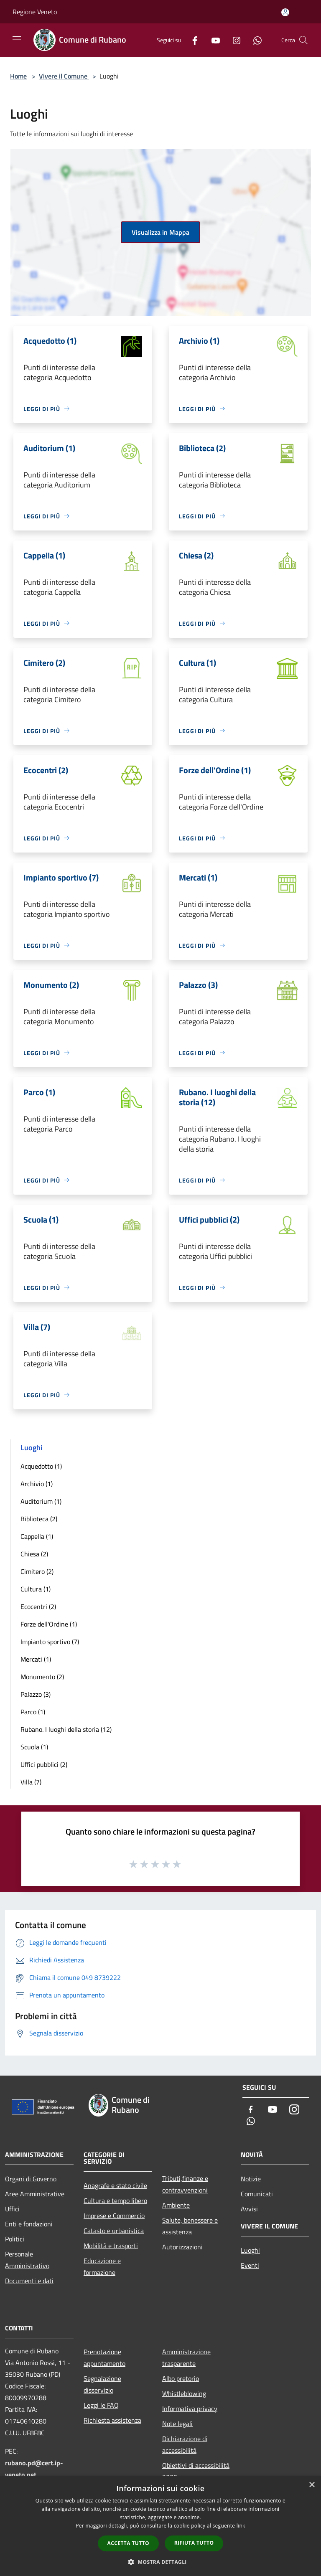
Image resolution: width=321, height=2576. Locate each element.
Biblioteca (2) (38, 1519)
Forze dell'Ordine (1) (48, 1624)
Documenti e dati (29, 2281)
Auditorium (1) (40, 1501)
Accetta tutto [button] (128, 2543)
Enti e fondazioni (29, 2224)
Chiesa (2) (34, 1554)
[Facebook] (191, 40)
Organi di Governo (30, 2179)
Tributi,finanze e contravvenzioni (185, 2184)
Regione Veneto (35, 12)
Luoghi (250, 2250)
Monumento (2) (42, 1677)
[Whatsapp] (254, 40)
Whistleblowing (184, 2393)
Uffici (12, 2209)
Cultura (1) (35, 1589)
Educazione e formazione (102, 2266)
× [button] (311, 2485)
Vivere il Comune (64, 76)
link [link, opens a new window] (241, 2525)
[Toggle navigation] (17, 39)
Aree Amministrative (34, 2194)
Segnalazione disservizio (102, 2384)
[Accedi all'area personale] (285, 12)
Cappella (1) (36, 1536)
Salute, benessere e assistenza (190, 2226)
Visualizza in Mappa (160, 232)
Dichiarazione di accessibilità (184, 2444)
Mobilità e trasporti (111, 2246)
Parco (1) (32, 1712)
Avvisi (249, 2209)
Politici (14, 2239)
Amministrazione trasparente (186, 2357)
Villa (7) (30, 1782)
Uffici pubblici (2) (43, 1764)
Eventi (250, 2265)
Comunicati (257, 2194)
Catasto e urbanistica (114, 2231)
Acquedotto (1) (41, 1466)
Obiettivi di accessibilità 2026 (195, 2471)
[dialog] (160, 2526)
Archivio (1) (36, 1484)
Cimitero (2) (37, 1571)
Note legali (177, 2424)
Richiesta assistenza (112, 2420)
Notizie (251, 2179)
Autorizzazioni (182, 2247)
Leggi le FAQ (101, 2405)
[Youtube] (212, 40)
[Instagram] (233, 40)
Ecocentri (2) (38, 1606)
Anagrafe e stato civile (115, 2185)
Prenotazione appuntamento (104, 2357)
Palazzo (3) (35, 1694)
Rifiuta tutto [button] (194, 2542)
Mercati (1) (35, 1659)
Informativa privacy (189, 2408)
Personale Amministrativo (27, 2260)
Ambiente (176, 2205)
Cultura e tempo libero (115, 2200)
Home (18, 76)
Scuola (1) (34, 1747)
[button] (160, 2562)
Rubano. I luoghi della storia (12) (66, 1729)
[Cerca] (303, 40)
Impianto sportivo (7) (49, 1642)
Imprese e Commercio (114, 2216)
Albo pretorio (180, 2378)
